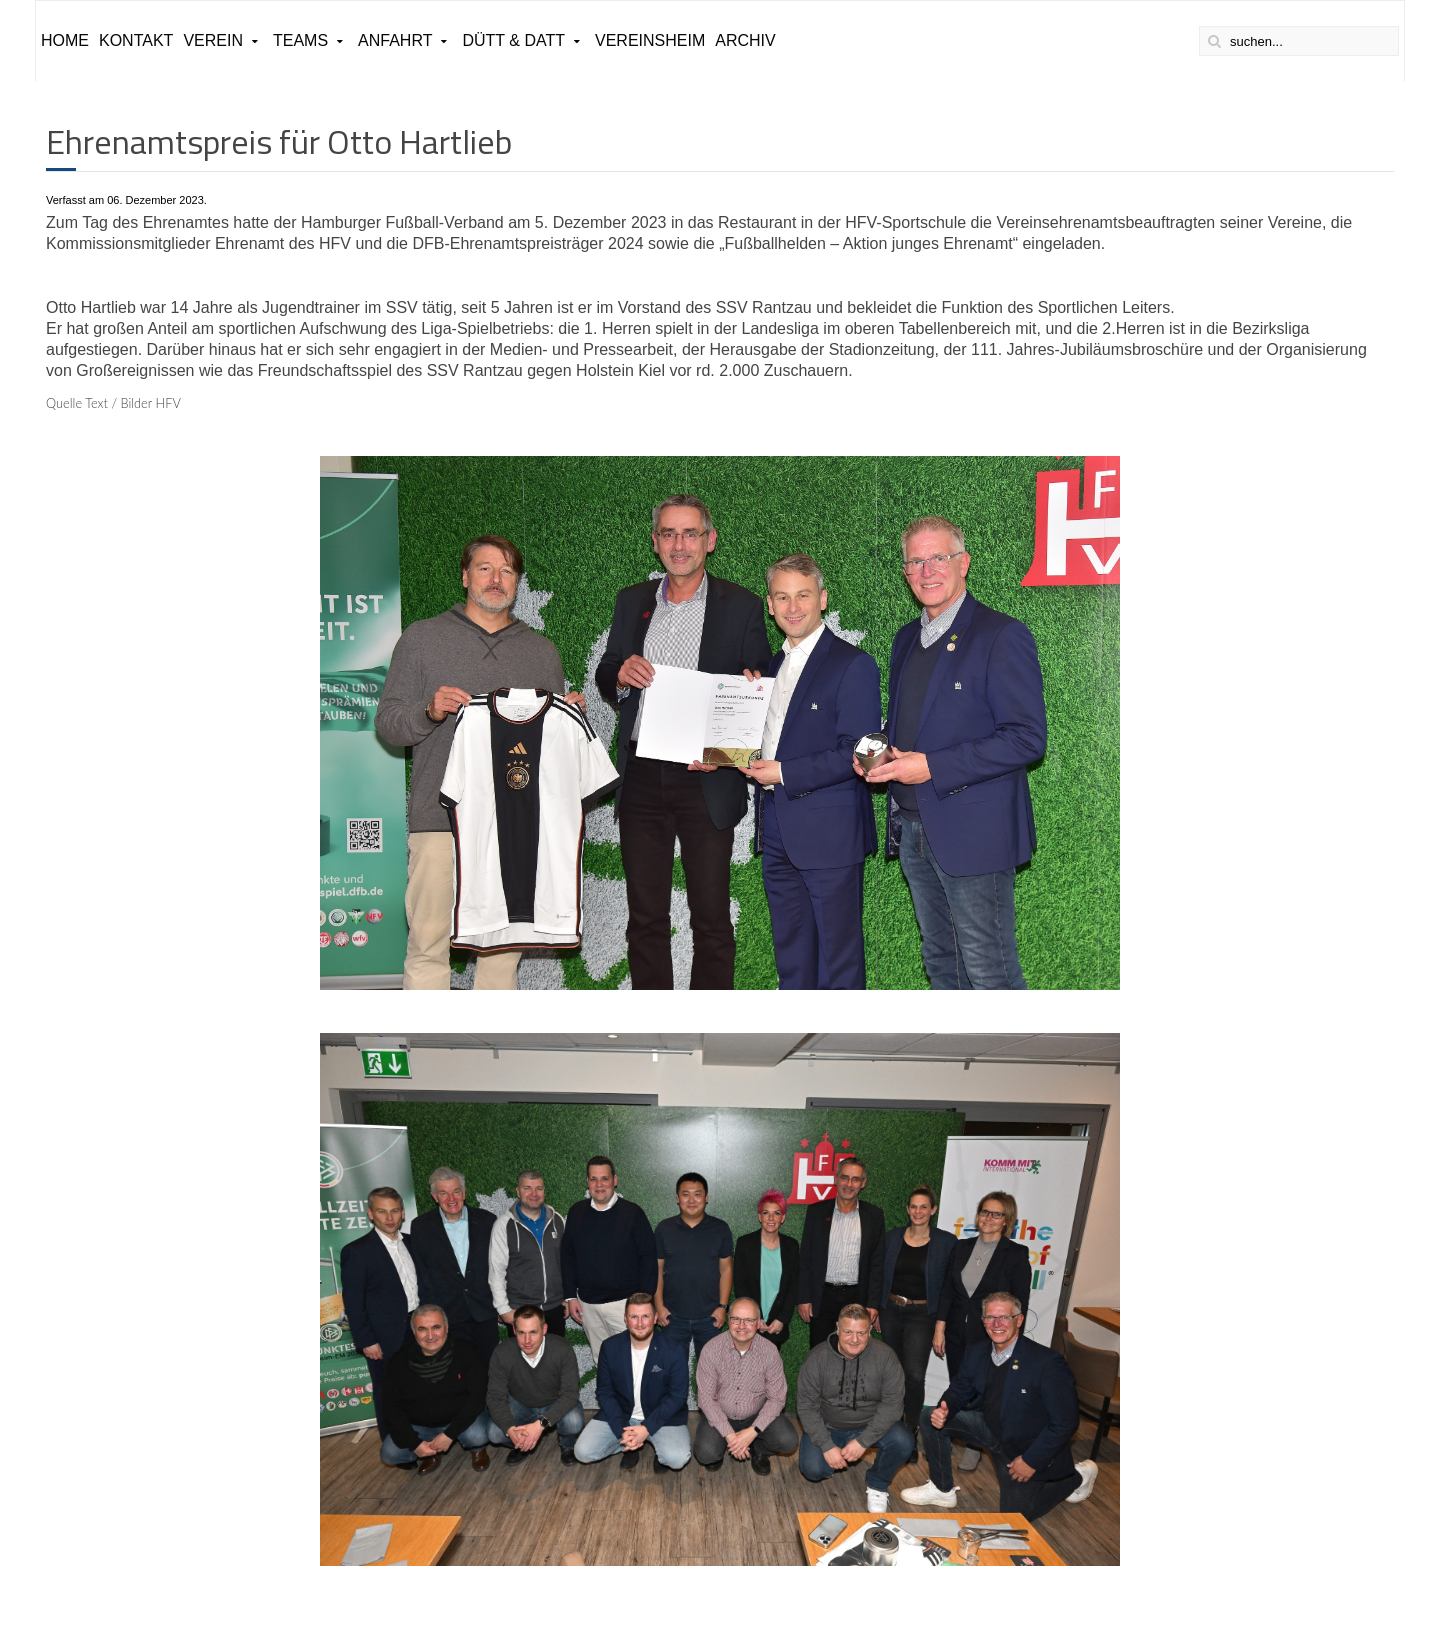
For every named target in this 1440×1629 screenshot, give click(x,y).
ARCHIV (745, 40)
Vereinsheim (650, 40)
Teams (300, 40)
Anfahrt (395, 40)
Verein (213, 40)
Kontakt (136, 40)
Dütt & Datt (513, 40)
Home (65, 40)
